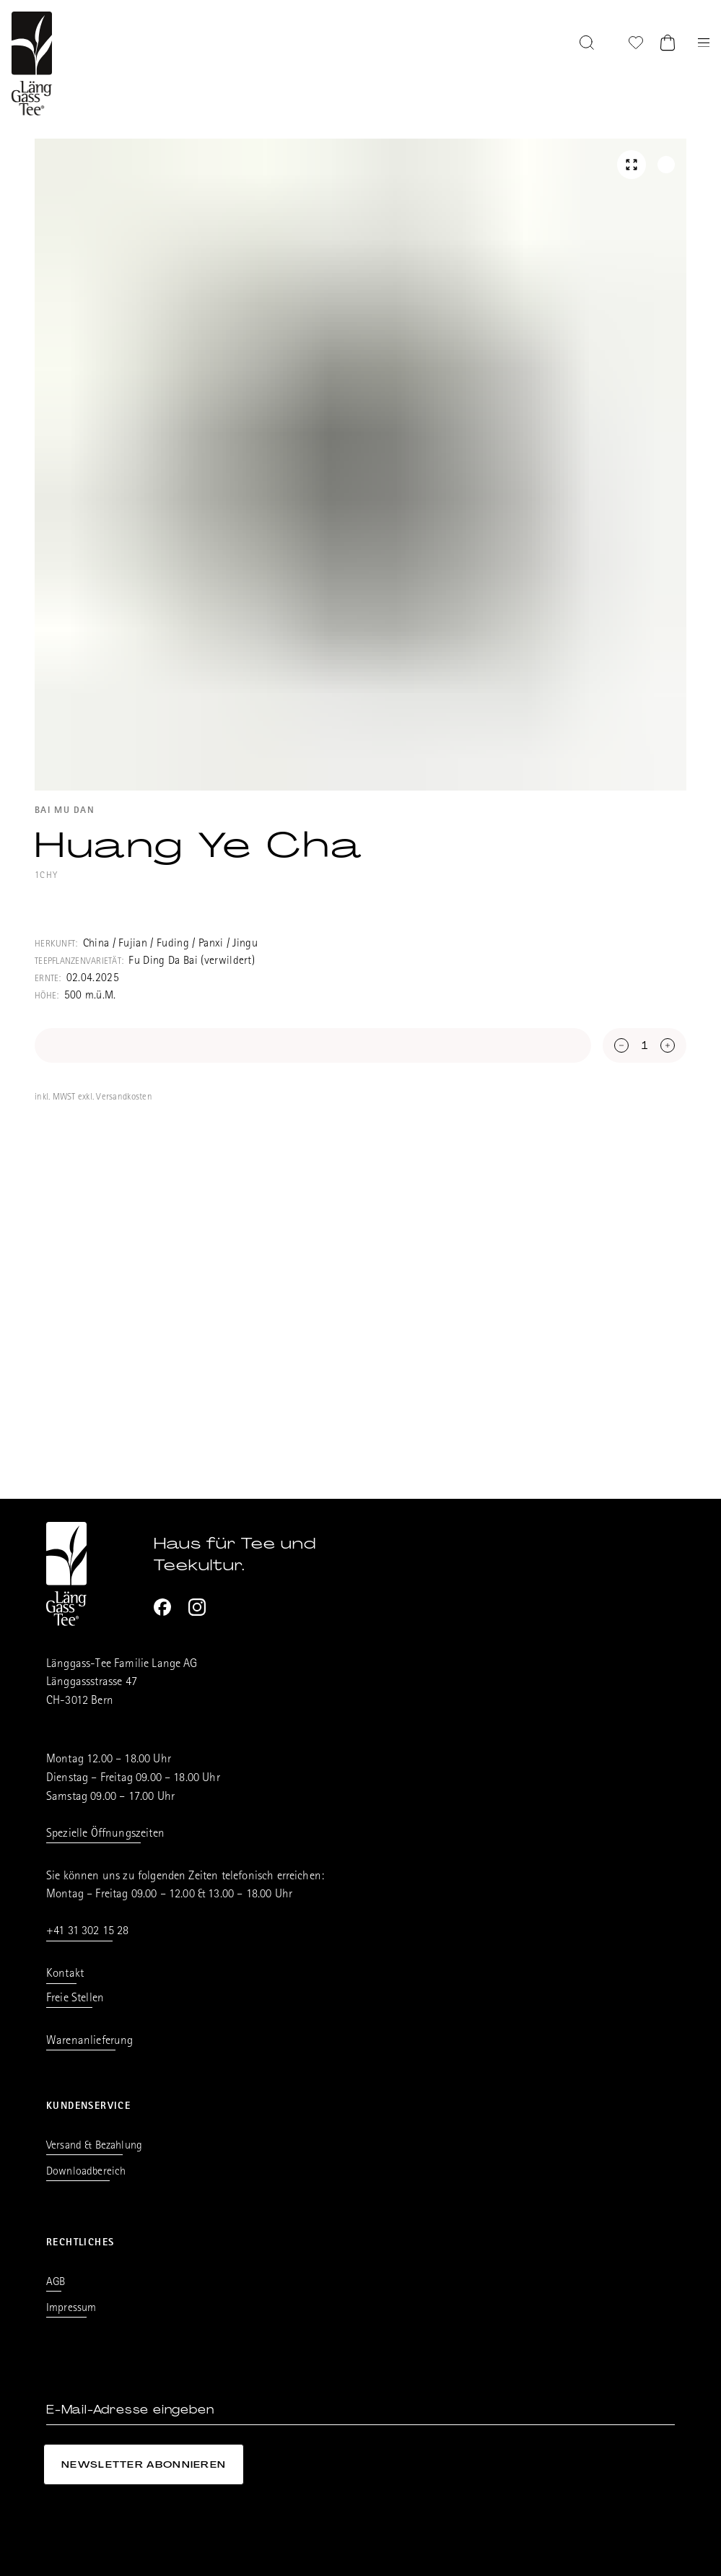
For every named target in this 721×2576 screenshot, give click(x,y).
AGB (55, 2283)
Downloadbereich (86, 2172)
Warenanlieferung (90, 2041)
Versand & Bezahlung (94, 2146)
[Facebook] (162, 1607)
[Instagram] (197, 1607)
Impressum (71, 2309)
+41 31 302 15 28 (87, 1932)
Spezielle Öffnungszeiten (105, 1834)
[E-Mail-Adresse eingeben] (360, 2410)
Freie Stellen (75, 1999)
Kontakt (65, 1974)
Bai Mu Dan (65, 811)
